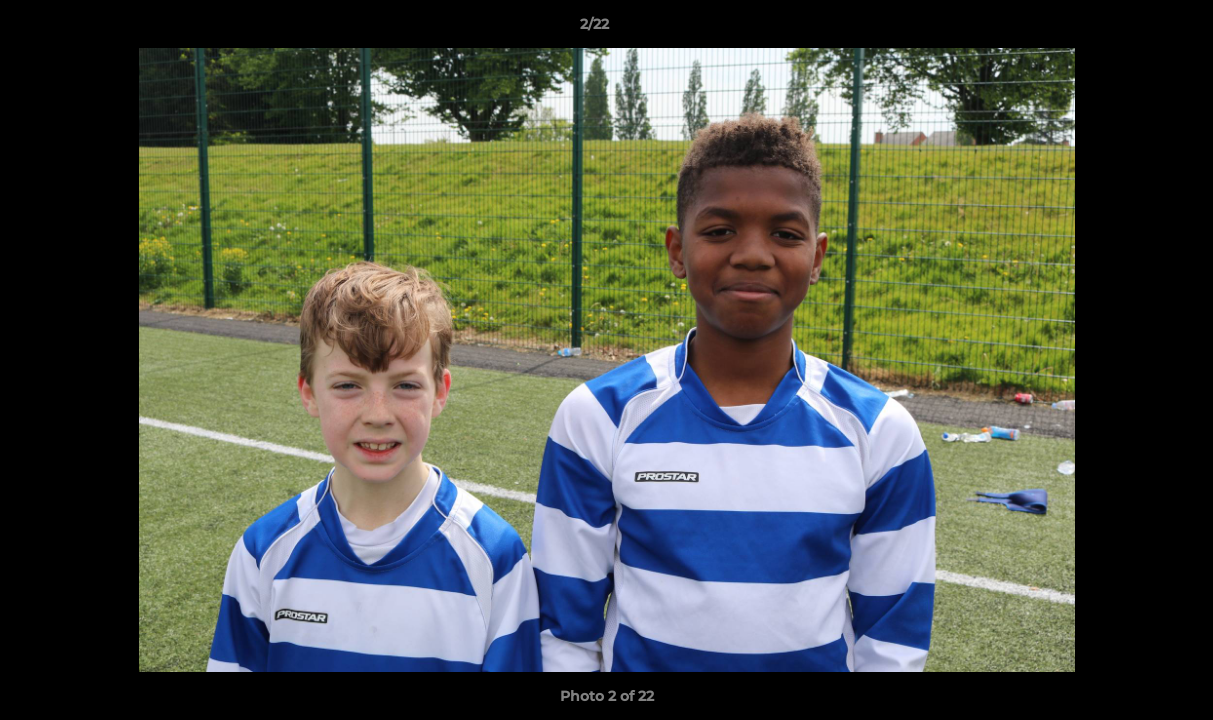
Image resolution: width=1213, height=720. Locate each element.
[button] (1129, 29)
